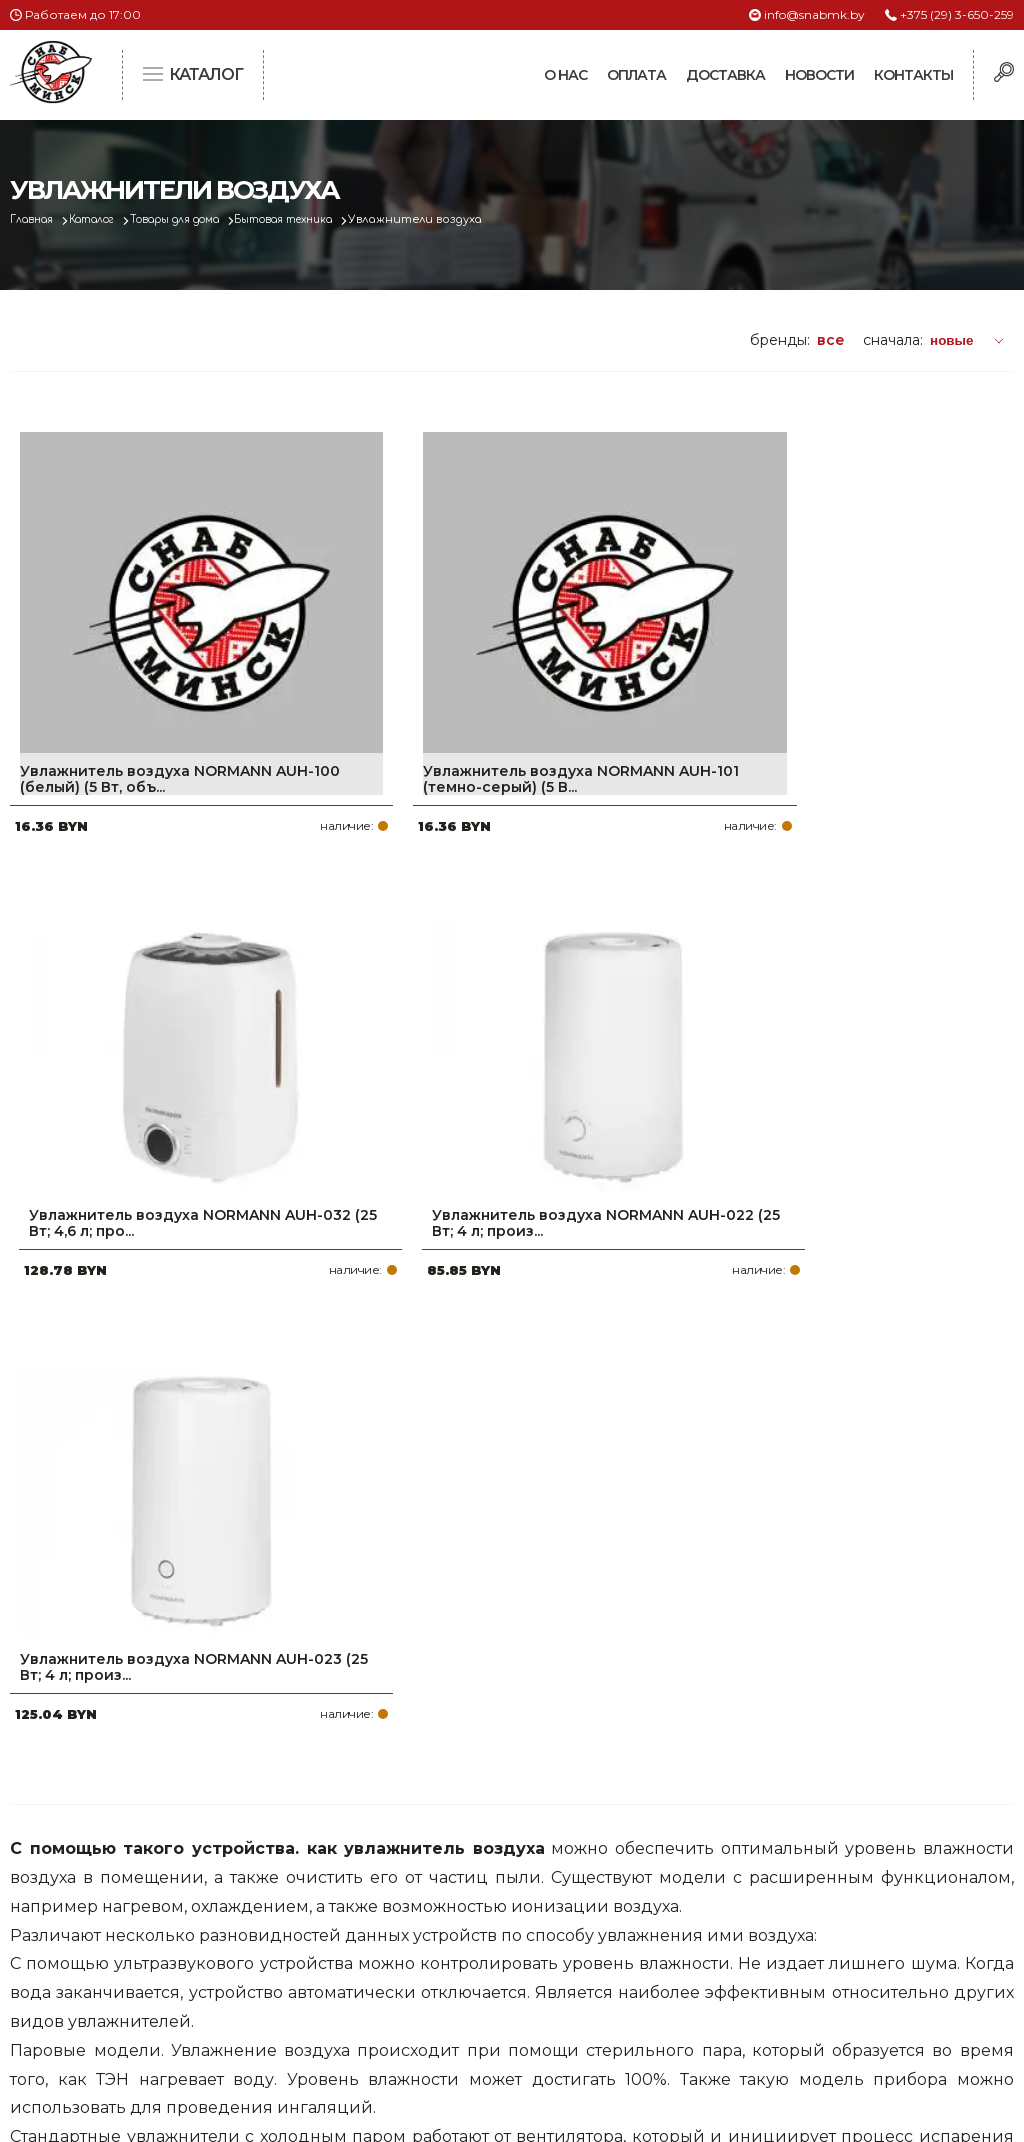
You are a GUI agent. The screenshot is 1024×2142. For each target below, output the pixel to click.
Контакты (913, 75)
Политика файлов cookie (95, 1983)
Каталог (106, 219)
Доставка (725, 75)
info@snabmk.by (814, 14)
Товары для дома (203, 219)
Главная (36, 219)
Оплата (636, 75)
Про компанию (442, 1851)
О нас (565, 75)
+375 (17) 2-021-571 (804, 1883)
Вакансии (421, 2011)
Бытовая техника (330, 219)
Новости (819, 75)
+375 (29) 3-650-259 (957, 14)
